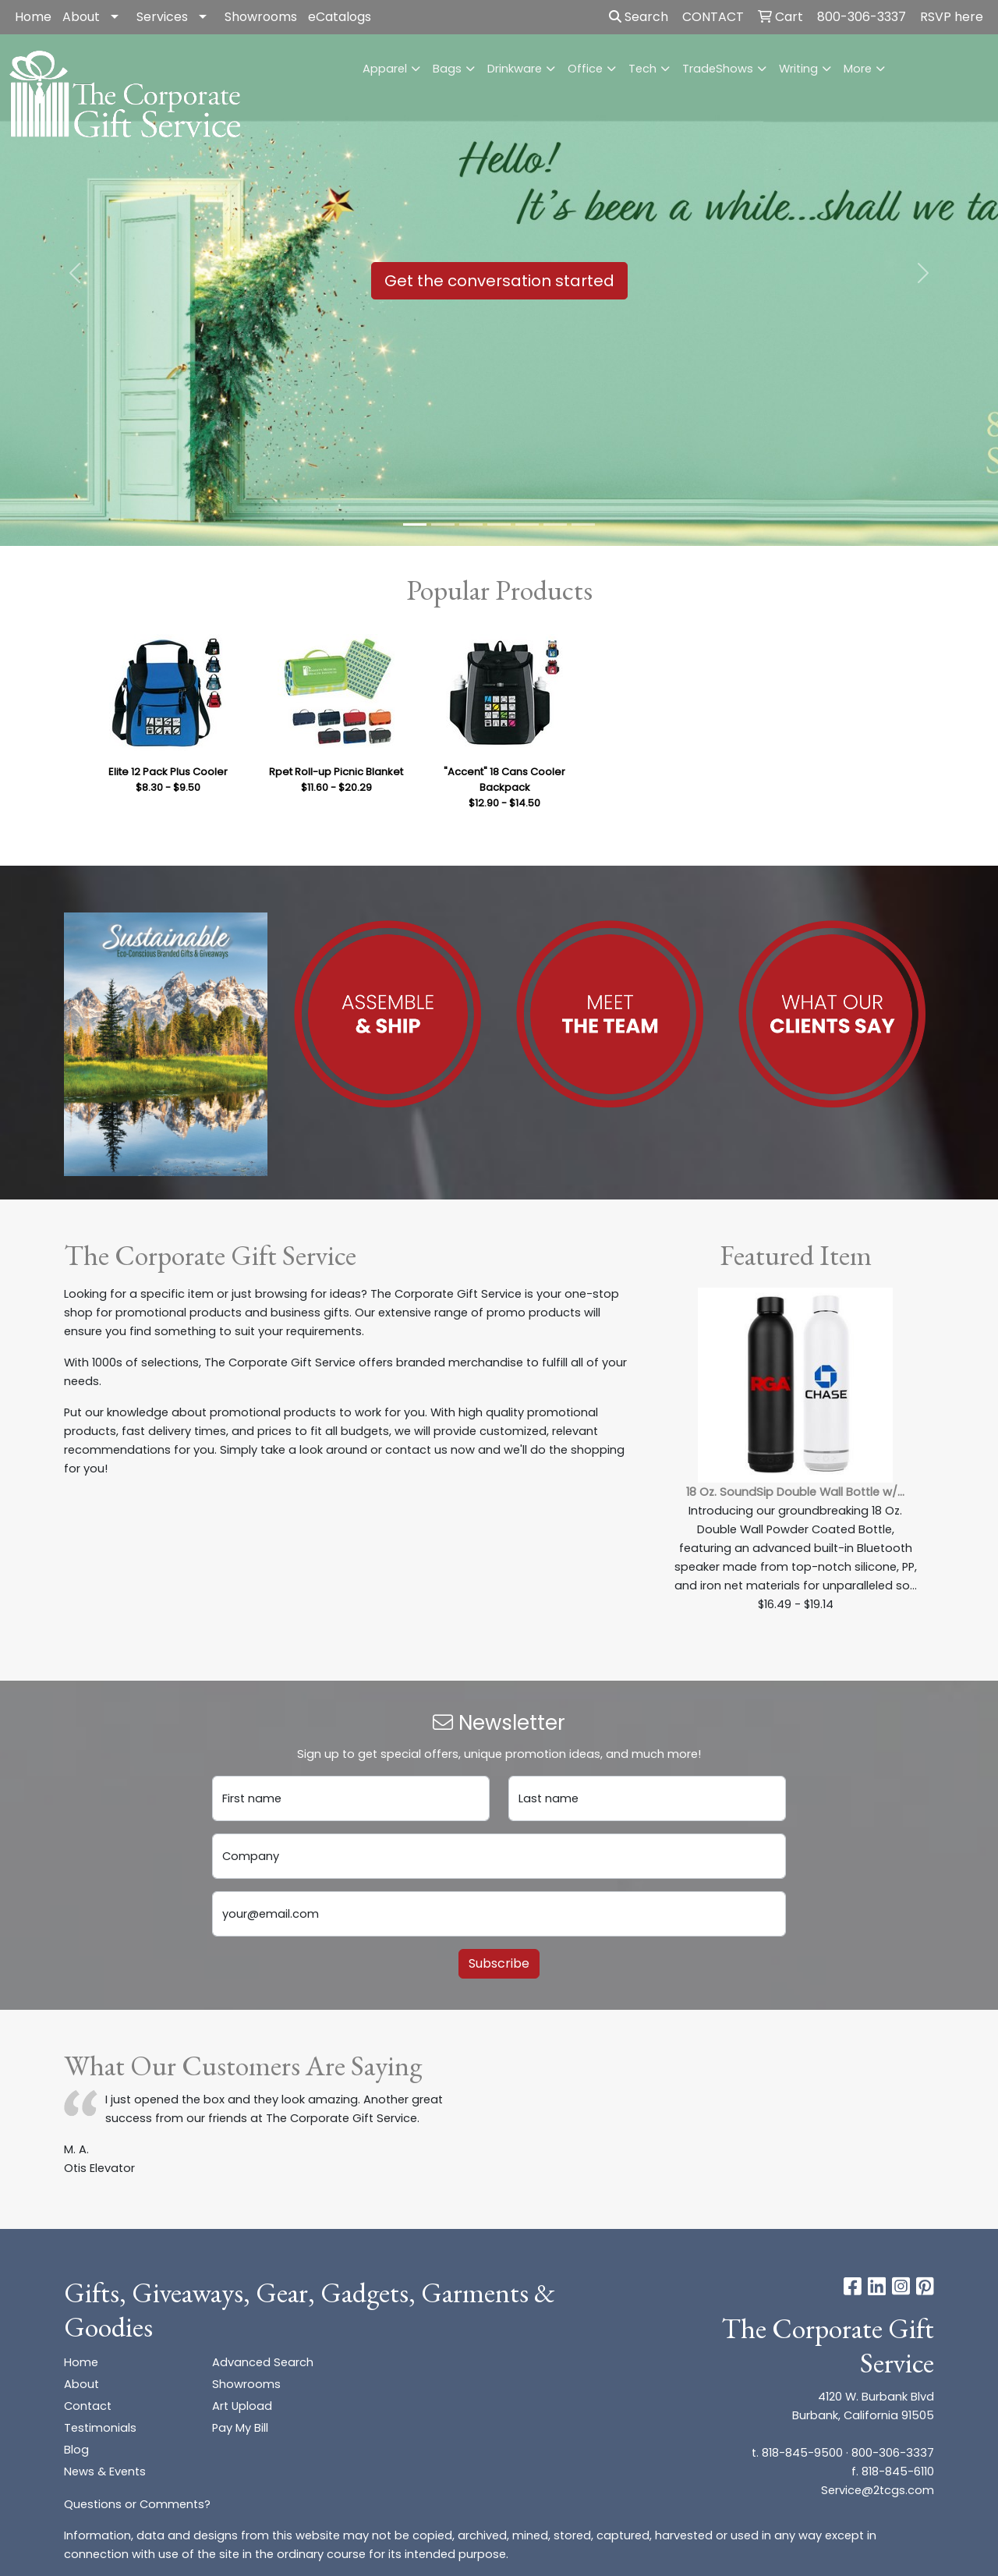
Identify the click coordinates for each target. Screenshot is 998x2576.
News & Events (105, 2471)
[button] (75, 273)
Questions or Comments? (137, 2504)
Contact (87, 2406)
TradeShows (717, 68)
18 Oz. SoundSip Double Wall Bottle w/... (795, 1492)
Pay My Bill (240, 2428)
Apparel (385, 68)
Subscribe (499, 1963)
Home (33, 17)
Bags (447, 68)
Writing (798, 68)
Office (585, 68)
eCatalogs (339, 17)
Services (162, 17)
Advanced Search (262, 2362)
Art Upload (242, 2406)
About (81, 17)
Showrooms (261, 17)
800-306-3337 (892, 2453)
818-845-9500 (802, 2453)
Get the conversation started (499, 281)
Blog (76, 2449)
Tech (642, 68)
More (858, 68)
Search (638, 17)
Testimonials (100, 2428)
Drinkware (514, 68)
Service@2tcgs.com (877, 2490)
